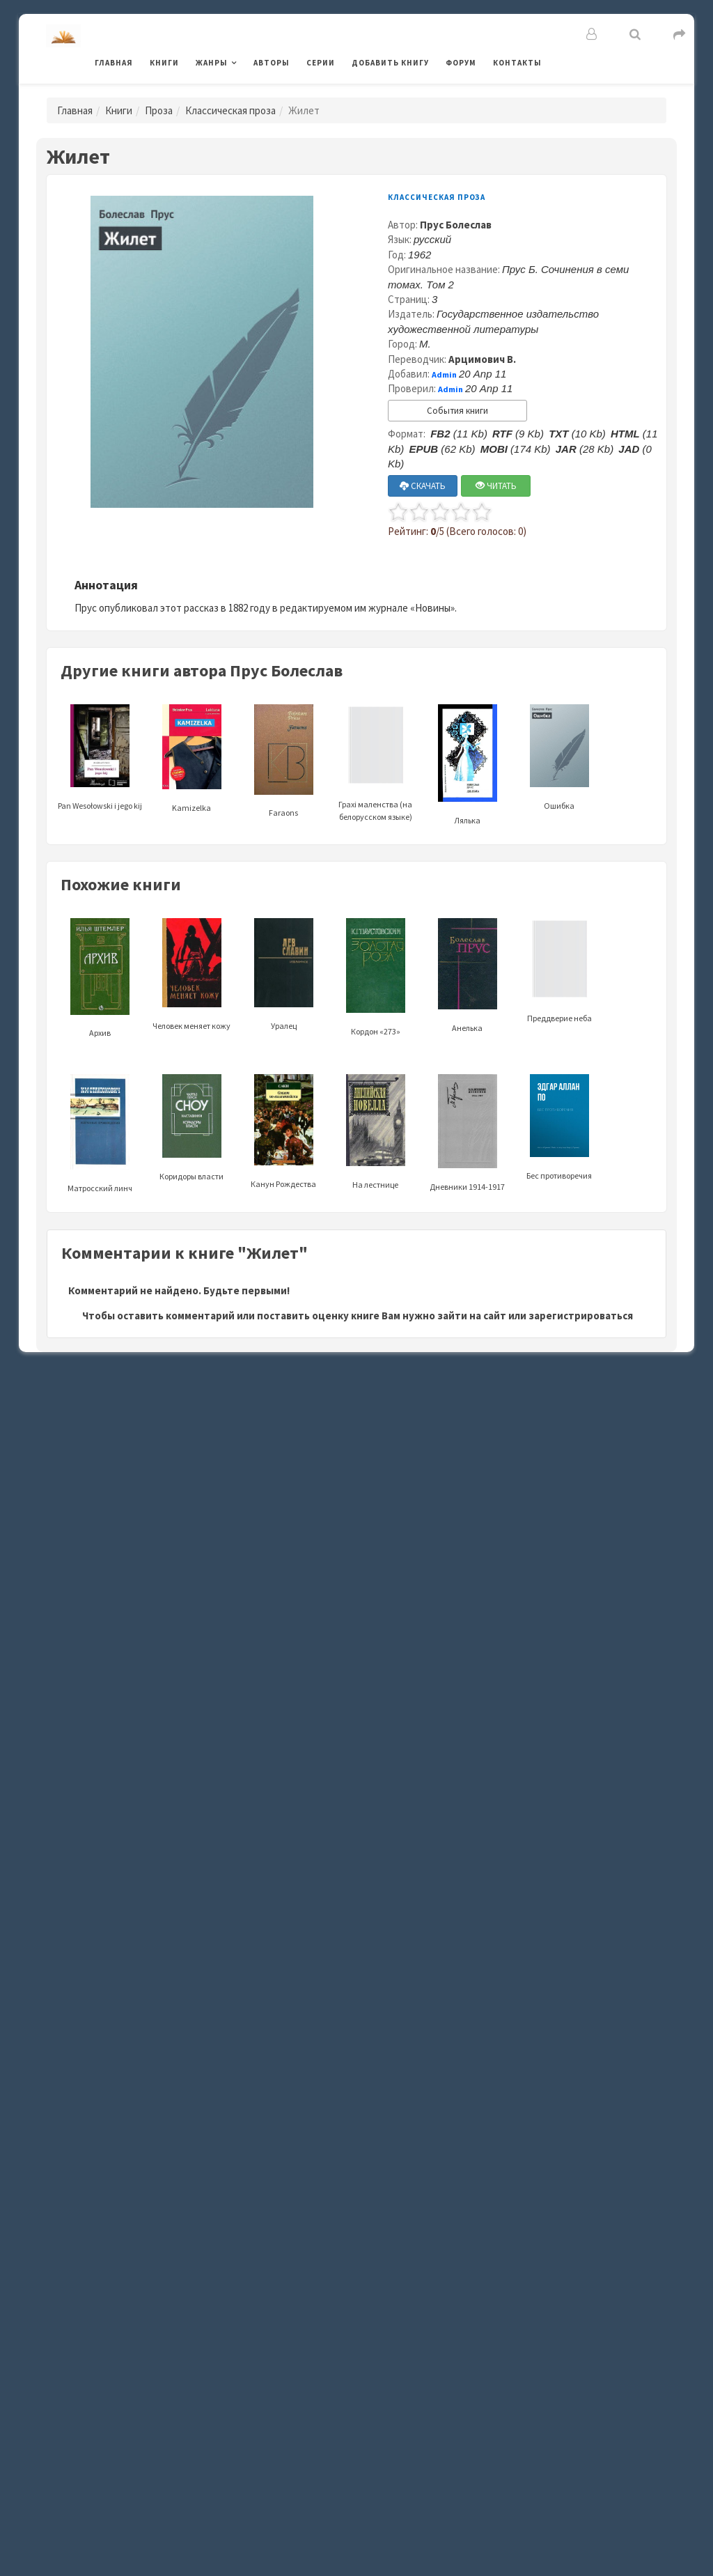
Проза (159, 110)
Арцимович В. (482, 359)
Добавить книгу (390, 63)
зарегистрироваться (580, 1315)
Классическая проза (230, 110)
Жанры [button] (212, 63)
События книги (457, 411)
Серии (320, 63)
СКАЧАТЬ (423, 486)
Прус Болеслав (456, 224)
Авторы (271, 63)
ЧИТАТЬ (496, 486)
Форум (461, 63)
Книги (164, 63)
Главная (114, 63)
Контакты (517, 63)
